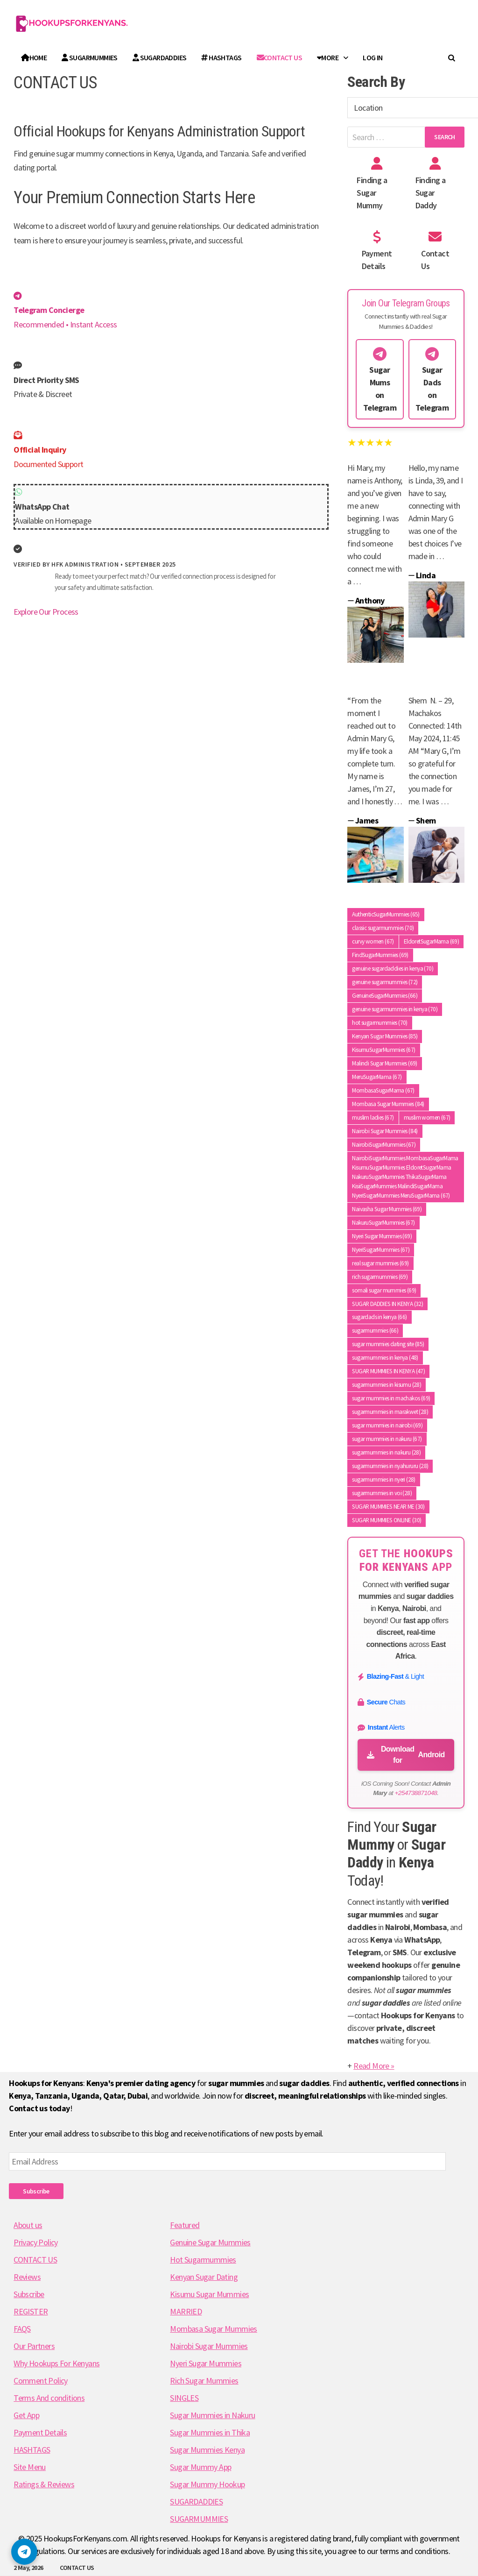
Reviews (27, 2276)
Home (34, 57)
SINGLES (184, 2397)
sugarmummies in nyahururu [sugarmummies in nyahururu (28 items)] (390, 1466)
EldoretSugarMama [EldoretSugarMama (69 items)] (431, 941)
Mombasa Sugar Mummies (213, 2328)
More (327, 57)
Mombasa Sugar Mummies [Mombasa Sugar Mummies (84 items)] (388, 1104)
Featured (184, 2225)
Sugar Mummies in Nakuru (212, 2415)
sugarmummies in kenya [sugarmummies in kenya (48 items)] (385, 1358)
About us (28, 2225)
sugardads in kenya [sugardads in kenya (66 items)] (379, 1317)
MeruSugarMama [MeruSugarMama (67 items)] (376, 1077)
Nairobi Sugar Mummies (208, 2346)
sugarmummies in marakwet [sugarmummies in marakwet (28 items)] (390, 1412)
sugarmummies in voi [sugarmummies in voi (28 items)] (382, 1493)
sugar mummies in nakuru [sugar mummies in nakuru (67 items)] (387, 1439)
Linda (426, 575)
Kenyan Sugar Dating (204, 2276)
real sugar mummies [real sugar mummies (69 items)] (380, 1263)
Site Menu (30, 2467)
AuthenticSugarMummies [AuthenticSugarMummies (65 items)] (385, 914)
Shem (426, 820)
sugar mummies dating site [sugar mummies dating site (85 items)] (388, 1344)
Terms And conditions (49, 2397)
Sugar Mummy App (200, 2467)
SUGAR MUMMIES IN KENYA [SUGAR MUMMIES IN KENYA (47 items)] (388, 1371)
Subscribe (36, 2191)
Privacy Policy (36, 2242)
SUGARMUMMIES (90, 57)
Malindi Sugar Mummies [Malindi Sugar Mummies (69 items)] (384, 1063)
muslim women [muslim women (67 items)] (427, 1117)
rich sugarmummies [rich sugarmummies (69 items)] (380, 1277)
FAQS (22, 2328)
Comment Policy (41, 2380)
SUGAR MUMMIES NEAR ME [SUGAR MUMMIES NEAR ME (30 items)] (388, 1507)
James (366, 820)
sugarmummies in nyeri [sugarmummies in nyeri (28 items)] (383, 1479)
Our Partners (34, 2346)
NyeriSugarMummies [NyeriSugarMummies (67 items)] (380, 1250)
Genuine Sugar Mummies (210, 2242)
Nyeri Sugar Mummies (205, 2363)
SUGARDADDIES (160, 57)
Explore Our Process (46, 611)
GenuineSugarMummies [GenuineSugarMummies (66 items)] (384, 996)
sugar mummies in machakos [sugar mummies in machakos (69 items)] (391, 1398)
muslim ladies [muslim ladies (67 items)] (373, 1117)
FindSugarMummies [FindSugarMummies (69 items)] (380, 955)
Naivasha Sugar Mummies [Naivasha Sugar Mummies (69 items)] (387, 1209)
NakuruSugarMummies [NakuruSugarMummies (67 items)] (383, 1223)
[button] (24, 2552)
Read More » (373, 2065)
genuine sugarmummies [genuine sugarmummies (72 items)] (384, 982)
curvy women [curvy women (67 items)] (373, 941)
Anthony (370, 600)
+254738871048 (415, 1792)
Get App (26, 2415)
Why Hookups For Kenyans (56, 2363)
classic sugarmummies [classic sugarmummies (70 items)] (383, 928)
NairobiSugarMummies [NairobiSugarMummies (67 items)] (383, 1145)
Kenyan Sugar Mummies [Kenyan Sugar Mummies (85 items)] (384, 1036)
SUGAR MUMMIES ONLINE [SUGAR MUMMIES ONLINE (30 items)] (386, 1520)
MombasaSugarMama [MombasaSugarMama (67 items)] (383, 1090)
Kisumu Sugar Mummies (209, 2294)
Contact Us (279, 57)
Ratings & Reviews (44, 2484)
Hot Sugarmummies (203, 2259)
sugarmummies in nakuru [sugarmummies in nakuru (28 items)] (386, 1452)
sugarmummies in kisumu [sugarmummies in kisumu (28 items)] (386, 1385)
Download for (405, 1754)
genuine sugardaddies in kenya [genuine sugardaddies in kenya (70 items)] (392, 968)
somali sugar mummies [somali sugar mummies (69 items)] (384, 1290)
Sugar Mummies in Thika (210, 2432)
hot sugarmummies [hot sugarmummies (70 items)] (379, 1023)
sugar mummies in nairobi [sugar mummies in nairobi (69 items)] (387, 1425)
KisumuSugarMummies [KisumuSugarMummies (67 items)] (383, 1050)
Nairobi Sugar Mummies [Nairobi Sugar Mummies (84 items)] (384, 1131)
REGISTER (31, 2311)
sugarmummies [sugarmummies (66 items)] (375, 1330)
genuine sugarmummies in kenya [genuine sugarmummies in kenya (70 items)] (394, 1009)
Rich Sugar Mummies (204, 2380)
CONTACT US (77, 2567)
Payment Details (40, 2432)
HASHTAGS (221, 57)
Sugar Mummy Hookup (207, 2484)
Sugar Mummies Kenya (207, 2449)
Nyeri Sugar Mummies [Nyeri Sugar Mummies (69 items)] (382, 1236)
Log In (372, 57)
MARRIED (186, 2311)
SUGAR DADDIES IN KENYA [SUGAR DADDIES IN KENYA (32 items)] (387, 1304)
